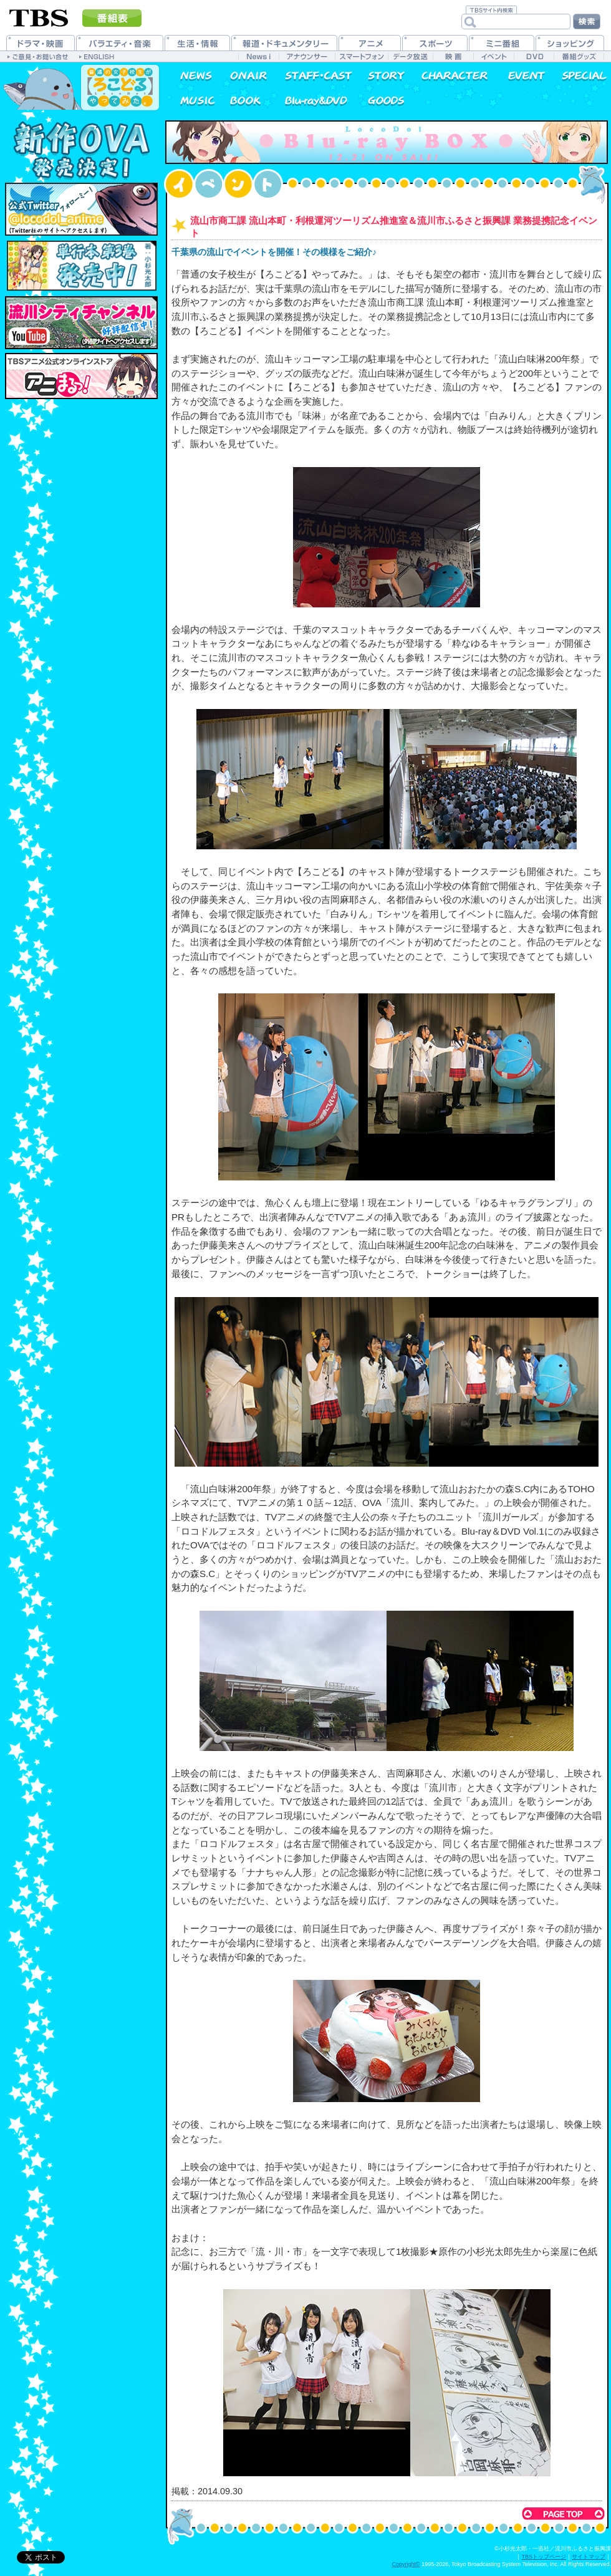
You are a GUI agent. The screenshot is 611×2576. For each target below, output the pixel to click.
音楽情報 (188, 99)
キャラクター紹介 (449, 74)
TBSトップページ (543, 2557)
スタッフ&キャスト (310, 74)
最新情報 (188, 74)
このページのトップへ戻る (563, 2513)
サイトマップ (588, 2557)
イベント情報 (519, 74)
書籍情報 (241, 99)
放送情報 (241, 74)
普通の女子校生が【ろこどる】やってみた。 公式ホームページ (81, 87)
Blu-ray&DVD (310, 99)
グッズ (378, 99)
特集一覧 (578, 74)
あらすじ (378, 74)
